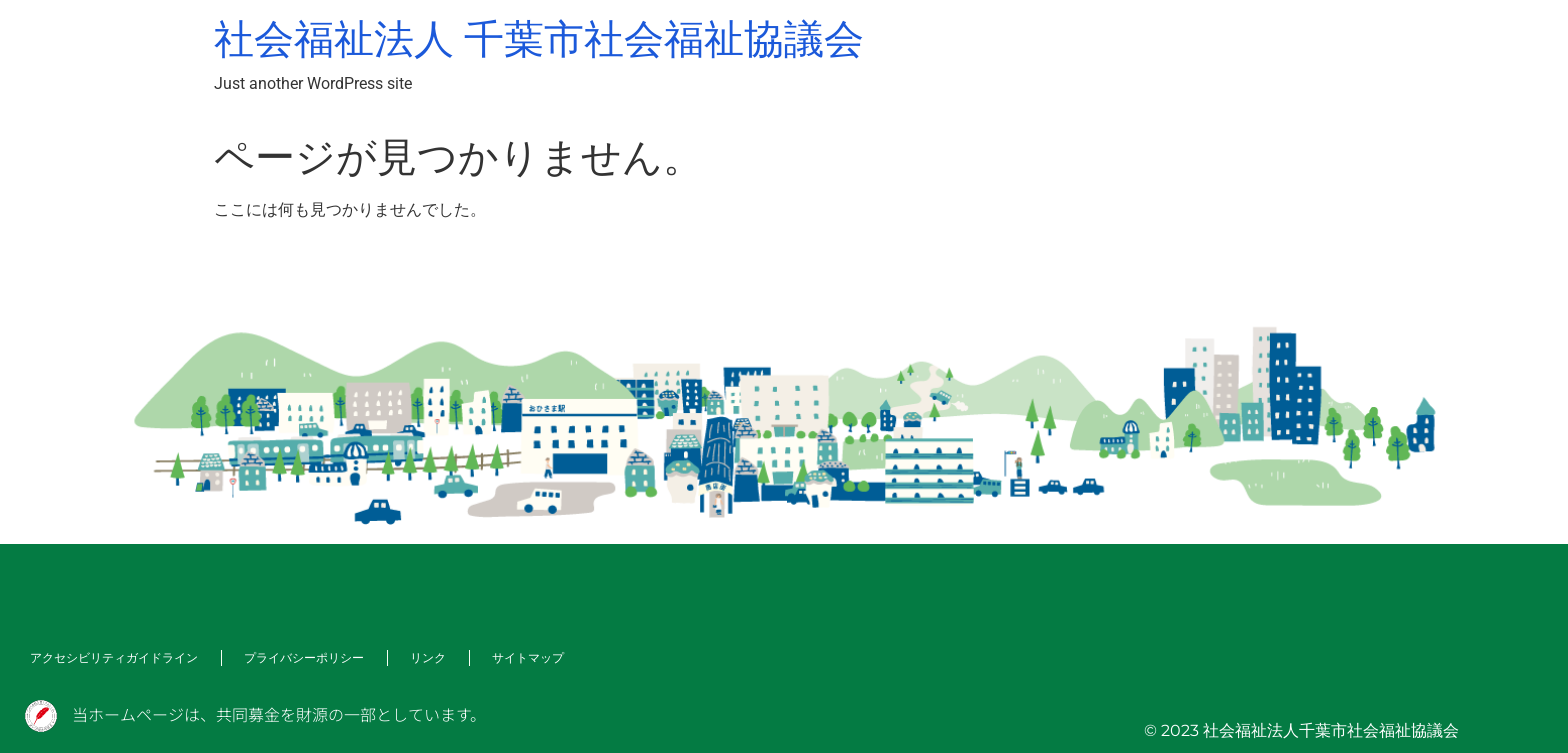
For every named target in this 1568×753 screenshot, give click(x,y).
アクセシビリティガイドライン (114, 657)
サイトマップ (528, 657)
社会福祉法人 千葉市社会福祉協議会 (539, 39)
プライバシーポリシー (304, 657)
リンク (428, 657)
